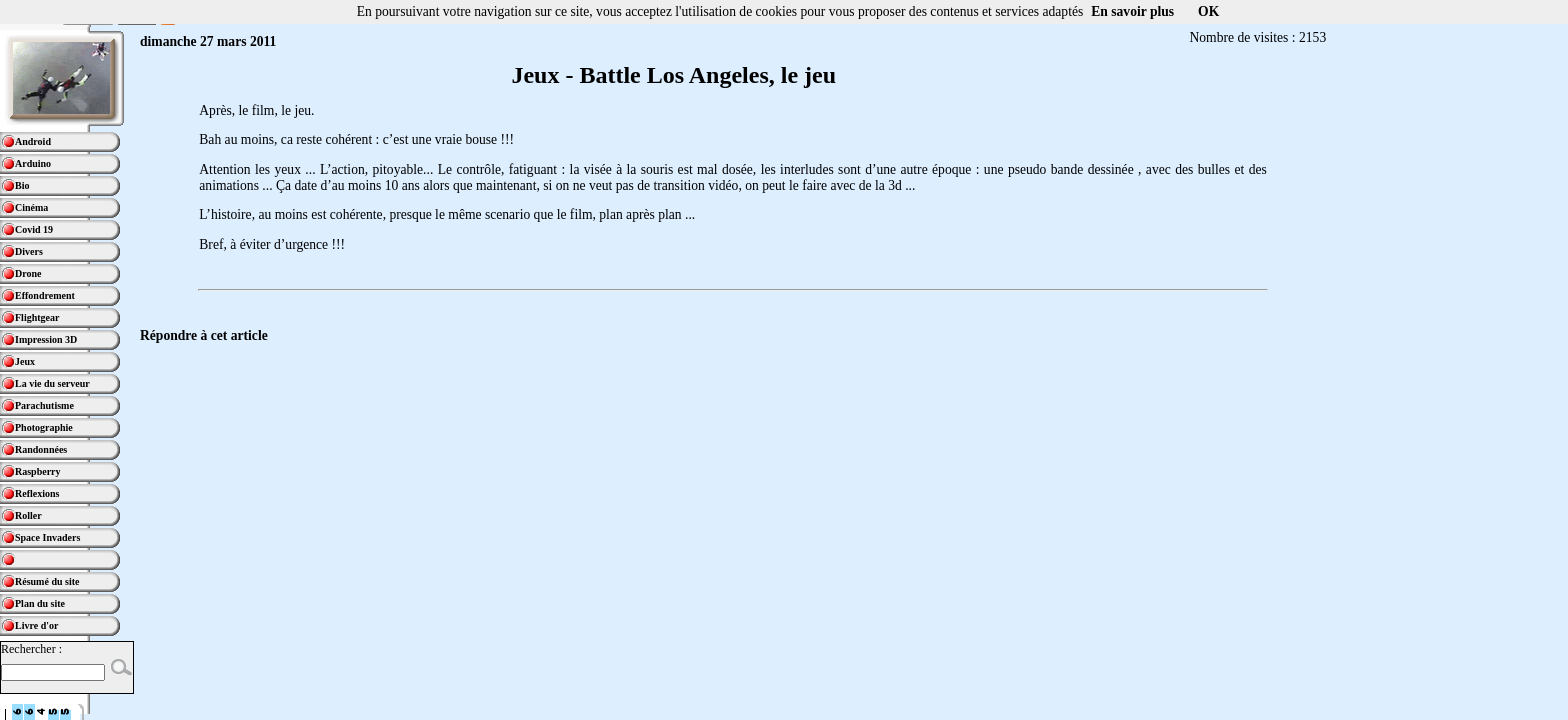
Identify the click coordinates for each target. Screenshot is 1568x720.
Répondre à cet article (204, 335)
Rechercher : (31, 649)
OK (1208, 11)
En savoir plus (1132, 11)
